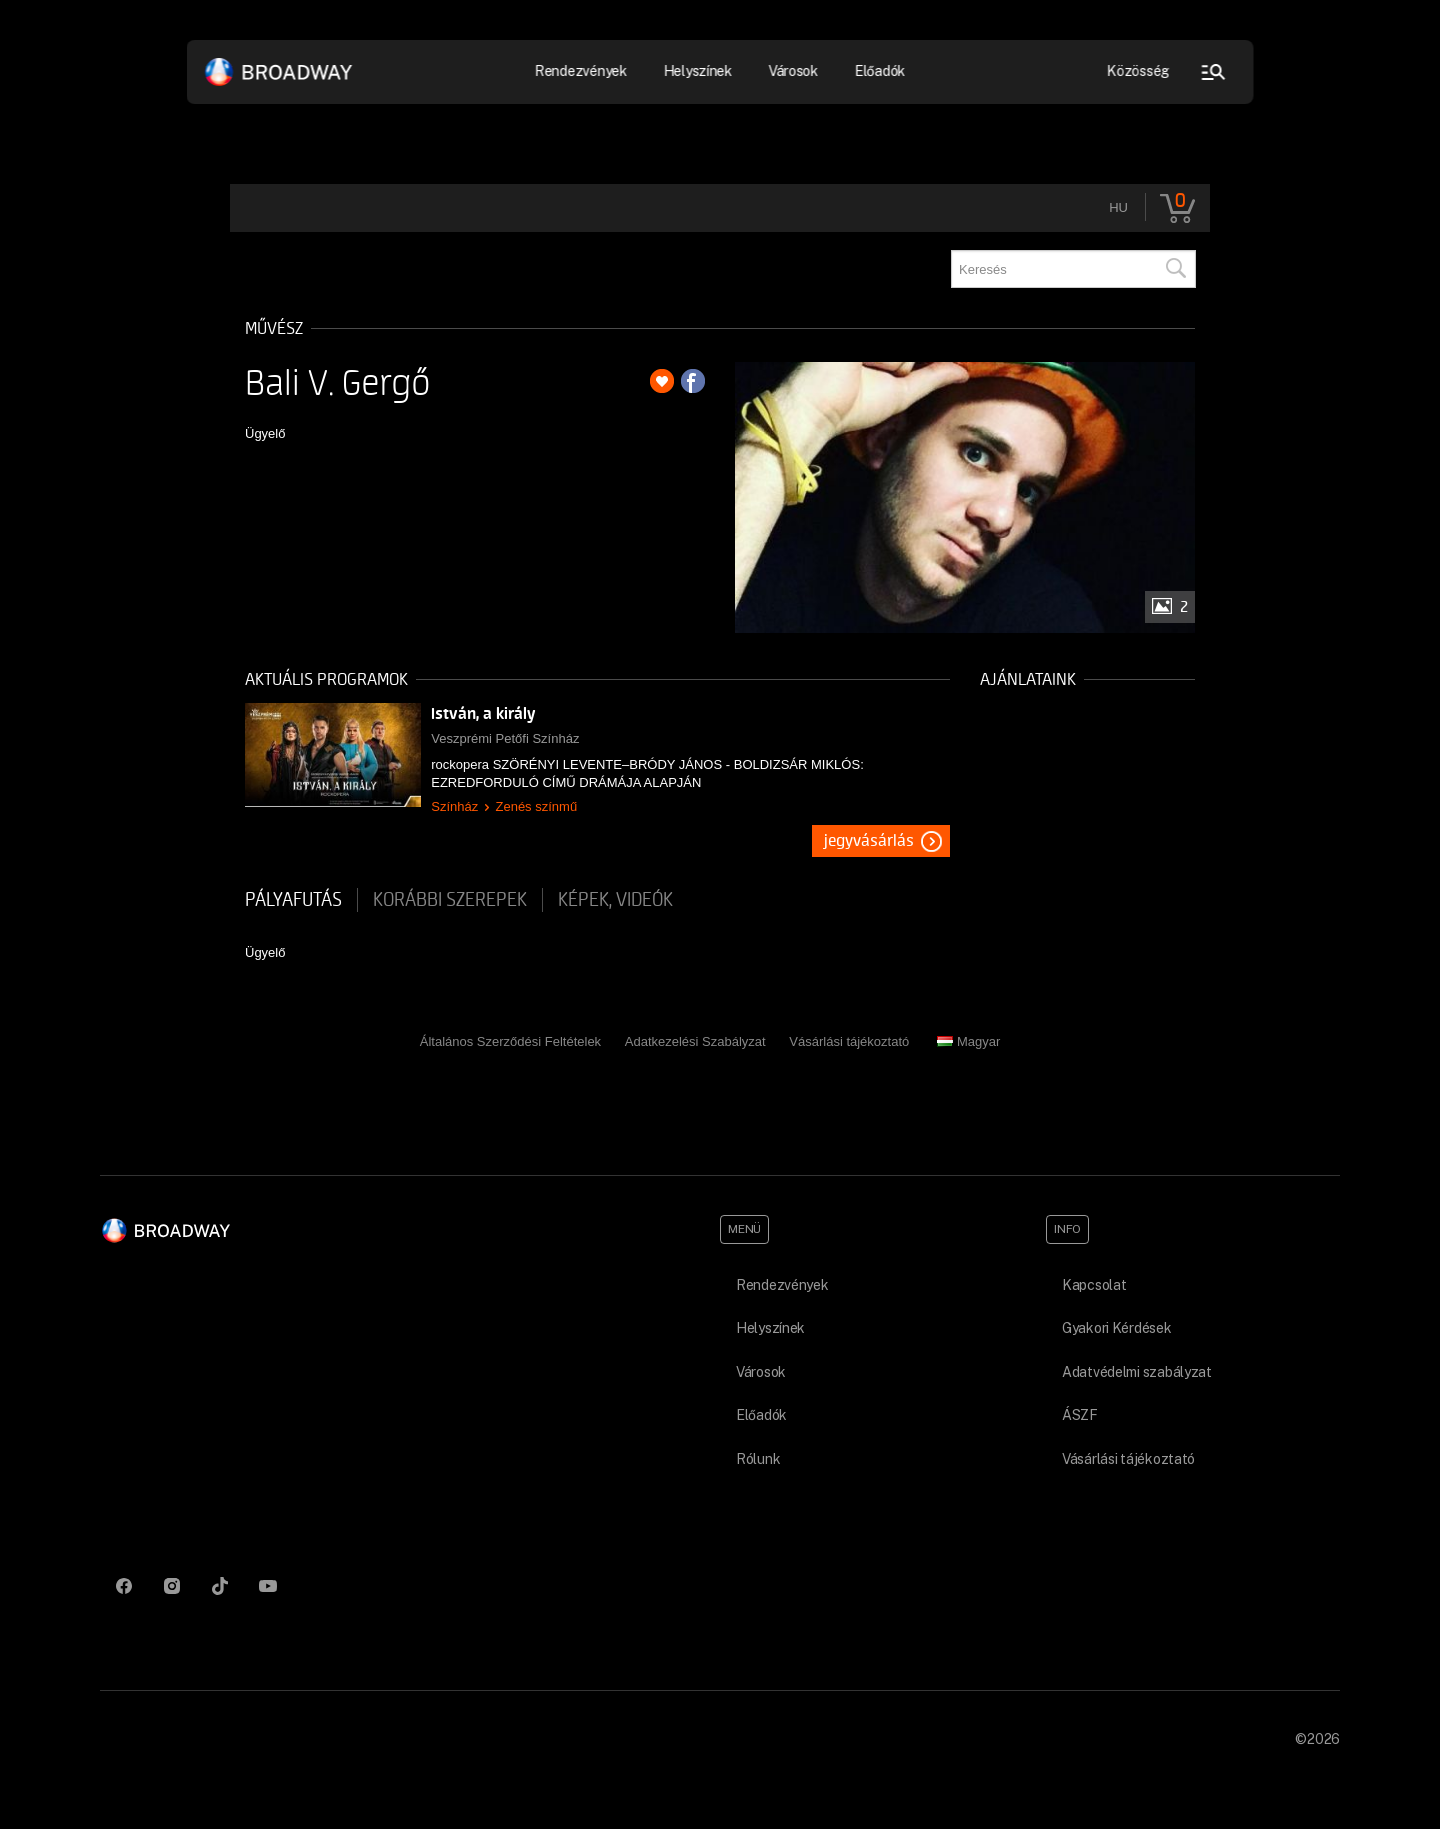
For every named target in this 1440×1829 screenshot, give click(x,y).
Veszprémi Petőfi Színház (505, 738)
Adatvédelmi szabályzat (1137, 1372)
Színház (454, 806)
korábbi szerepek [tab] (450, 900)
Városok (793, 71)
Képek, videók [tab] (615, 900)
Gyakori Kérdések (1117, 1328)
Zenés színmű (536, 806)
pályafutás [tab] (293, 900)
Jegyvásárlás (869, 841)
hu (1118, 207)
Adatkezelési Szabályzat (695, 1041)
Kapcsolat (1094, 1285)
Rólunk (758, 1459)
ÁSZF (1080, 1415)
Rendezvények (581, 71)
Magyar (968, 1041)
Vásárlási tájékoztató (849, 1041)
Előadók (879, 71)
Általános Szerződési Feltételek (510, 1041)
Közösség (1138, 71)
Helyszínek (697, 71)
